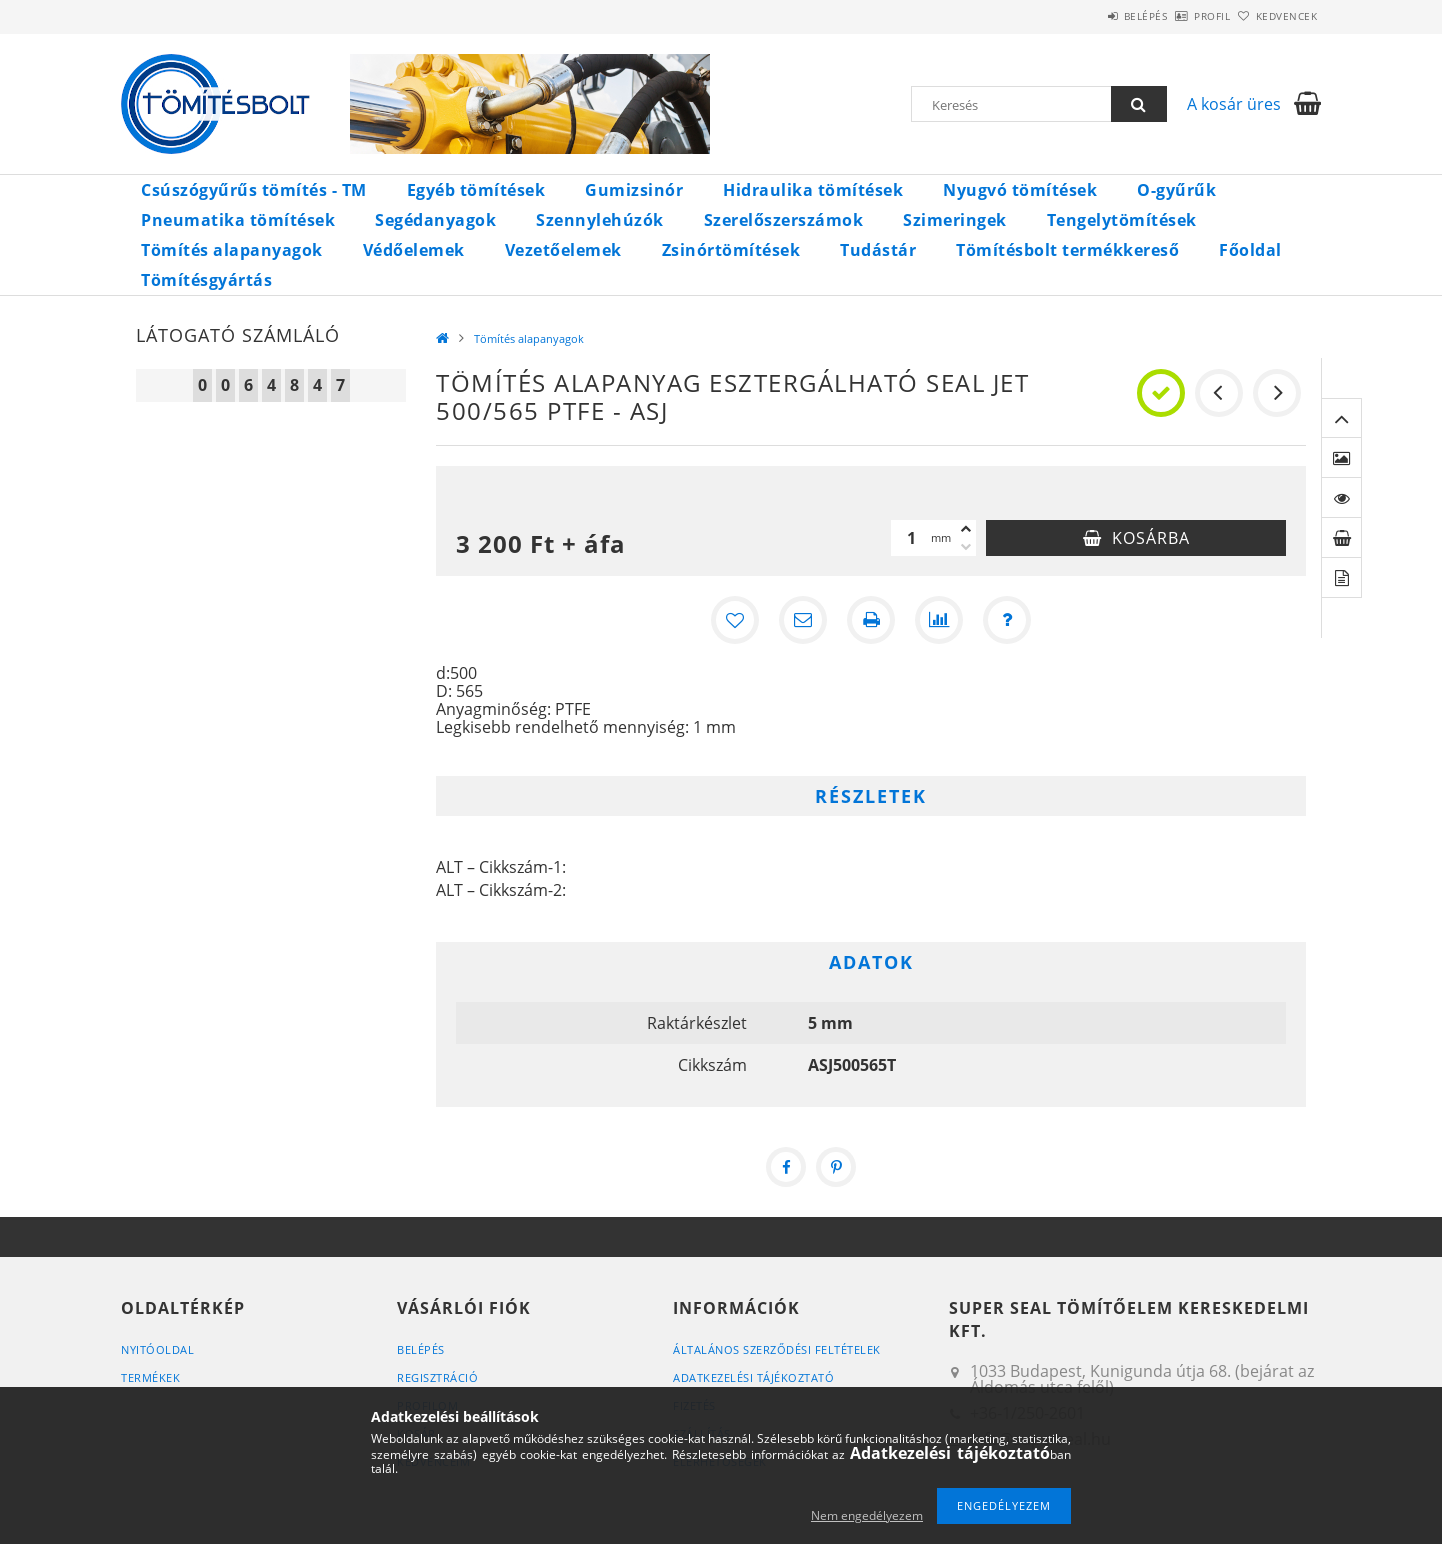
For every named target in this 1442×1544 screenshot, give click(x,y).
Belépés (1090, 16)
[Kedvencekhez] (735, 620)
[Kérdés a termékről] (1007, 620)
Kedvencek (1276, 16)
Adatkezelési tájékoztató (753, 1377)
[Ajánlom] (803, 620)
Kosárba (1151, 538)
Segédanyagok (435, 220)
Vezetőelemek (563, 250)
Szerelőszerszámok (784, 220)
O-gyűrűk (1176, 190)
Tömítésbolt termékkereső (1067, 250)
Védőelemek (414, 250)
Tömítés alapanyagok (232, 250)
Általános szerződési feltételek (777, 1349)
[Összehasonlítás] (939, 620)
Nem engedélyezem (867, 1515)
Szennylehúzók (600, 220)
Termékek (150, 1377)
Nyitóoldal (157, 1349)
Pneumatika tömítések (238, 220)
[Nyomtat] (871, 620)
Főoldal (1250, 250)
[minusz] (966, 547)
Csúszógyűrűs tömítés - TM (254, 190)
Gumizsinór (634, 190)
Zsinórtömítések (731, 250)
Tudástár (878, 250)
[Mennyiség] (911, 538)
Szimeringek (955, 220)
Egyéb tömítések (476, 190)
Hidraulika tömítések (813, 190)
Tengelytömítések (1122, 220)
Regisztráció (437, 1377)
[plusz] (966, 529)
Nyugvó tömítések (1020, 190)
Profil (1179, 16)
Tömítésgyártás (206, 280)
